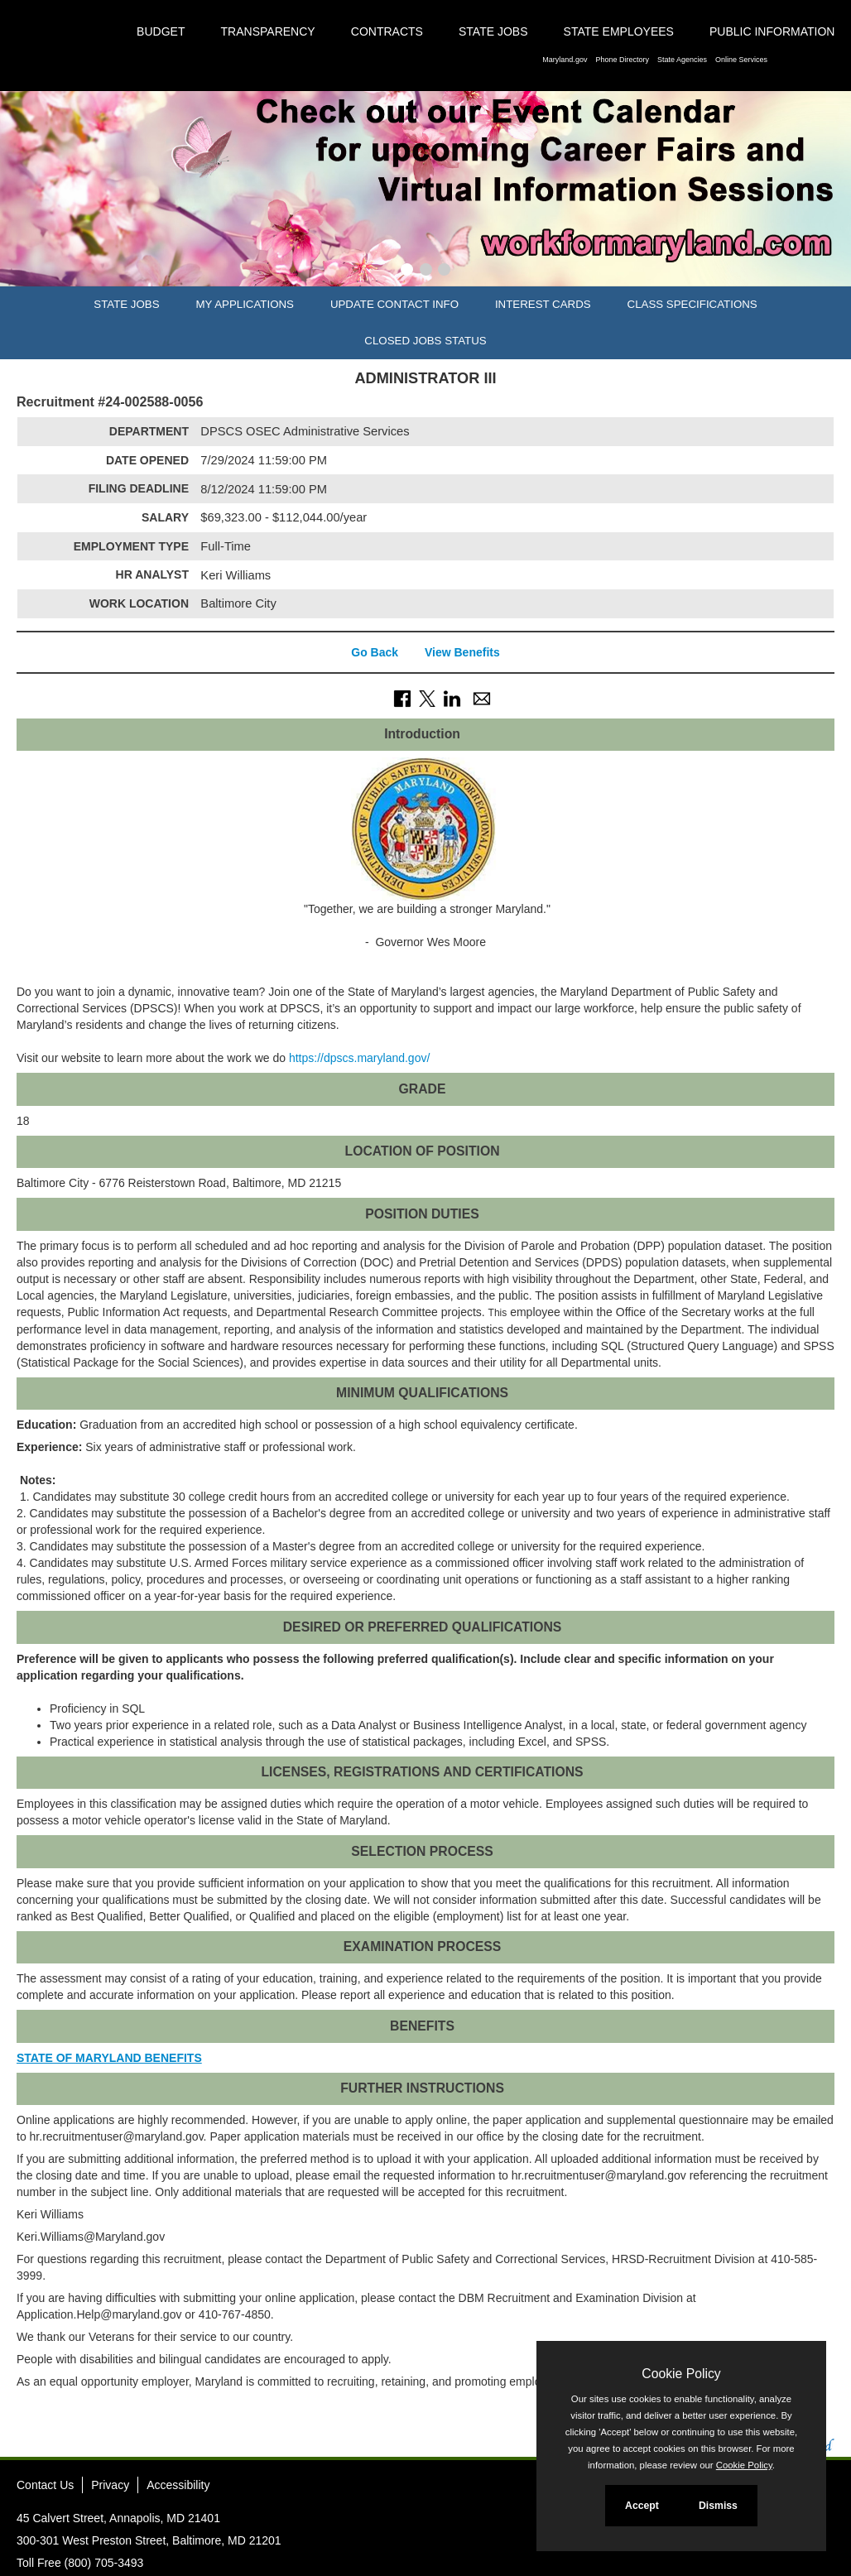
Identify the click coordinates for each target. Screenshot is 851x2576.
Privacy (110, 2485)
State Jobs (493, 31)
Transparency (268, 31)
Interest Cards (543, 304)
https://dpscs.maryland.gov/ (359, 1058)
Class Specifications (692, 304)
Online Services (741, 59)
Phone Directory (622, 59)
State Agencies (682, 59)
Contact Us (45, 2485)
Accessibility (178, 2485)
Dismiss (718, 2505)
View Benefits (462, 652)
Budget (161, 31)
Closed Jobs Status (425, 340)
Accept (642, 2505)
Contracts (387, 31)
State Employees (619, 31)
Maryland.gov (564, 59)
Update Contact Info (394, 304)
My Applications (245, 304)
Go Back (374, 652)
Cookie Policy (681, 2374)
